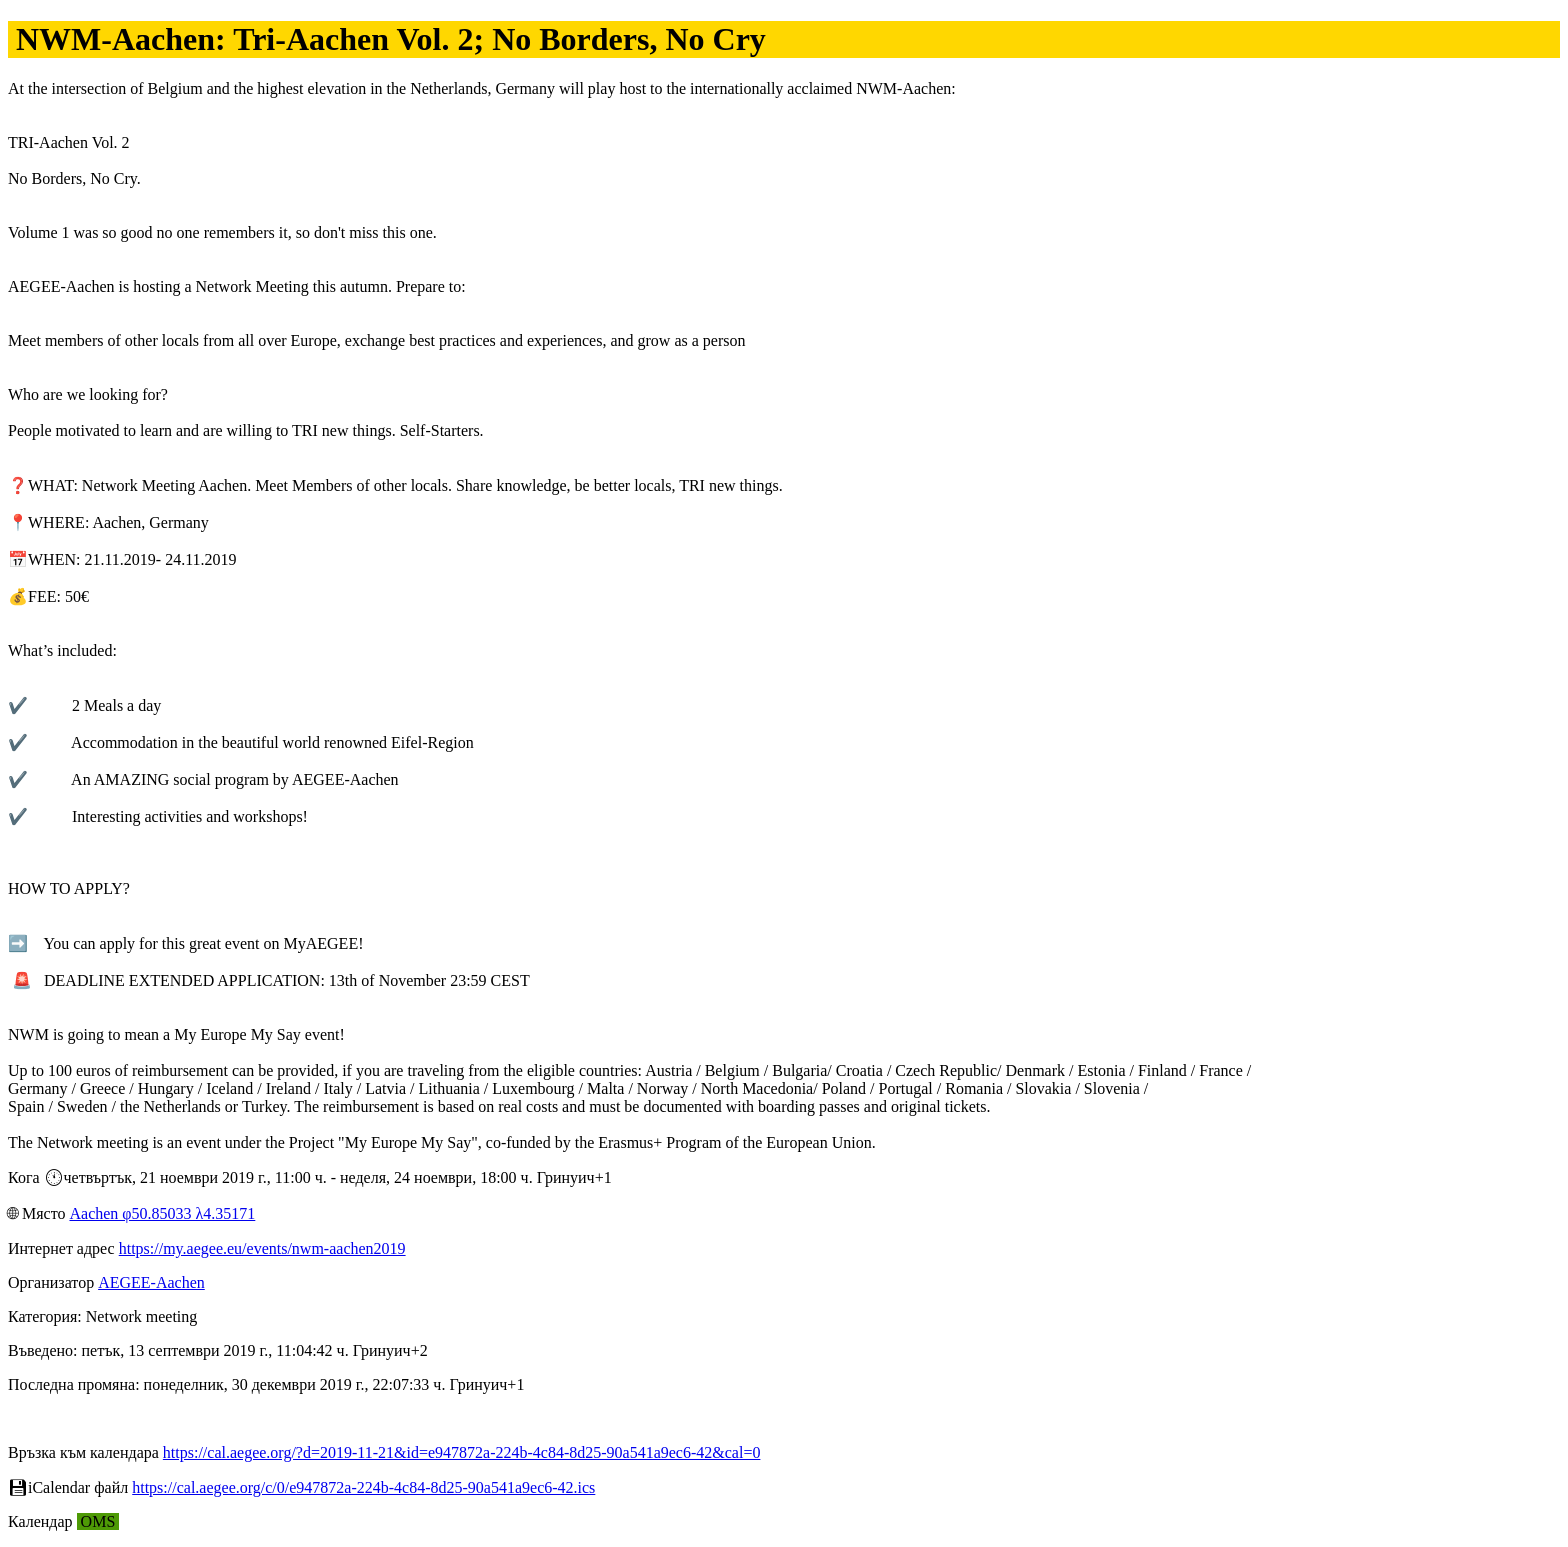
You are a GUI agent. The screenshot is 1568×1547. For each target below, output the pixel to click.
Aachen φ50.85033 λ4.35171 (162, 1213)
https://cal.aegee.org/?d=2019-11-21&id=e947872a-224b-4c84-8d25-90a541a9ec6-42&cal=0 (462, 1452)
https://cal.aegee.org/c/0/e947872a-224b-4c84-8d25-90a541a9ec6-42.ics (363, 1487)
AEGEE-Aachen (151, 1282)
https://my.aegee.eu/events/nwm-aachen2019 (262, 1248)
